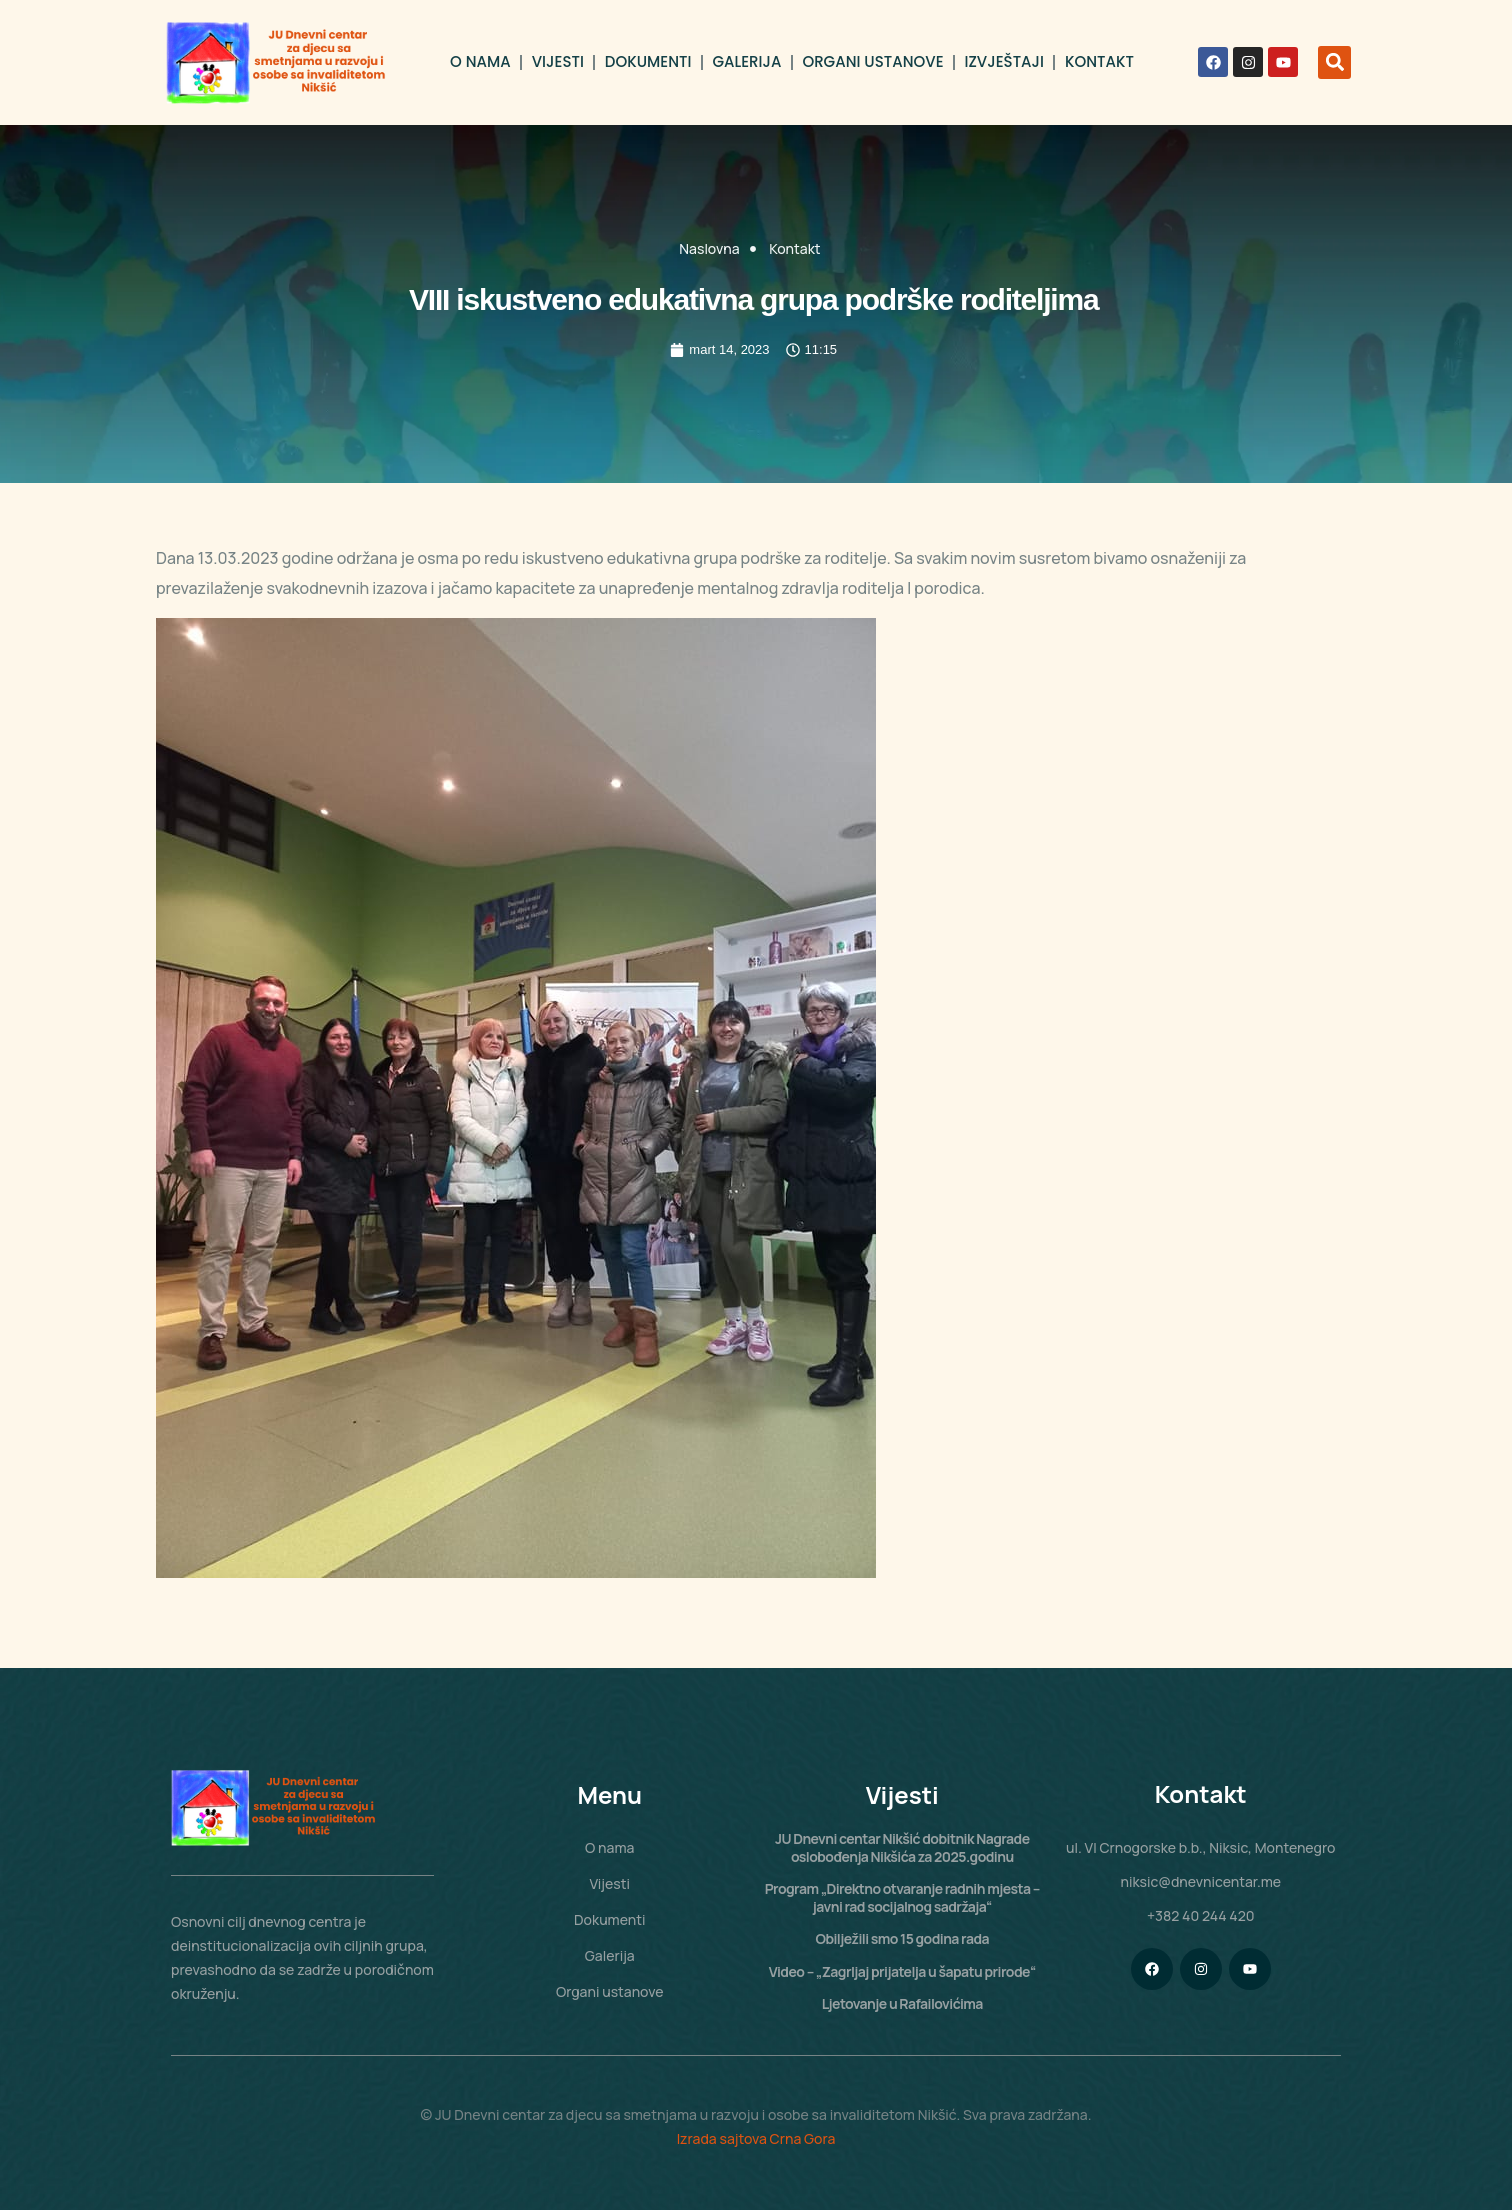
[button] (1334, 62)
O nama (480, 61)
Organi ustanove (872, 61)
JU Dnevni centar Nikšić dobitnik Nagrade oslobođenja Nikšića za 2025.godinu (902, 1847)
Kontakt (1099, 61)
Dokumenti (648, 61)
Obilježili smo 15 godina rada (902, 1938)
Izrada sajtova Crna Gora (756, 2138)
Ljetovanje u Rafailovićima (902, 2003)
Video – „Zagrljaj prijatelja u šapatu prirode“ (902, 1971)
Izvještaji (1004, 61)
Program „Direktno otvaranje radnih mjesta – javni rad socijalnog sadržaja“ (902, 1897)
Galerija (746, 61)
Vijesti (558, 61)
